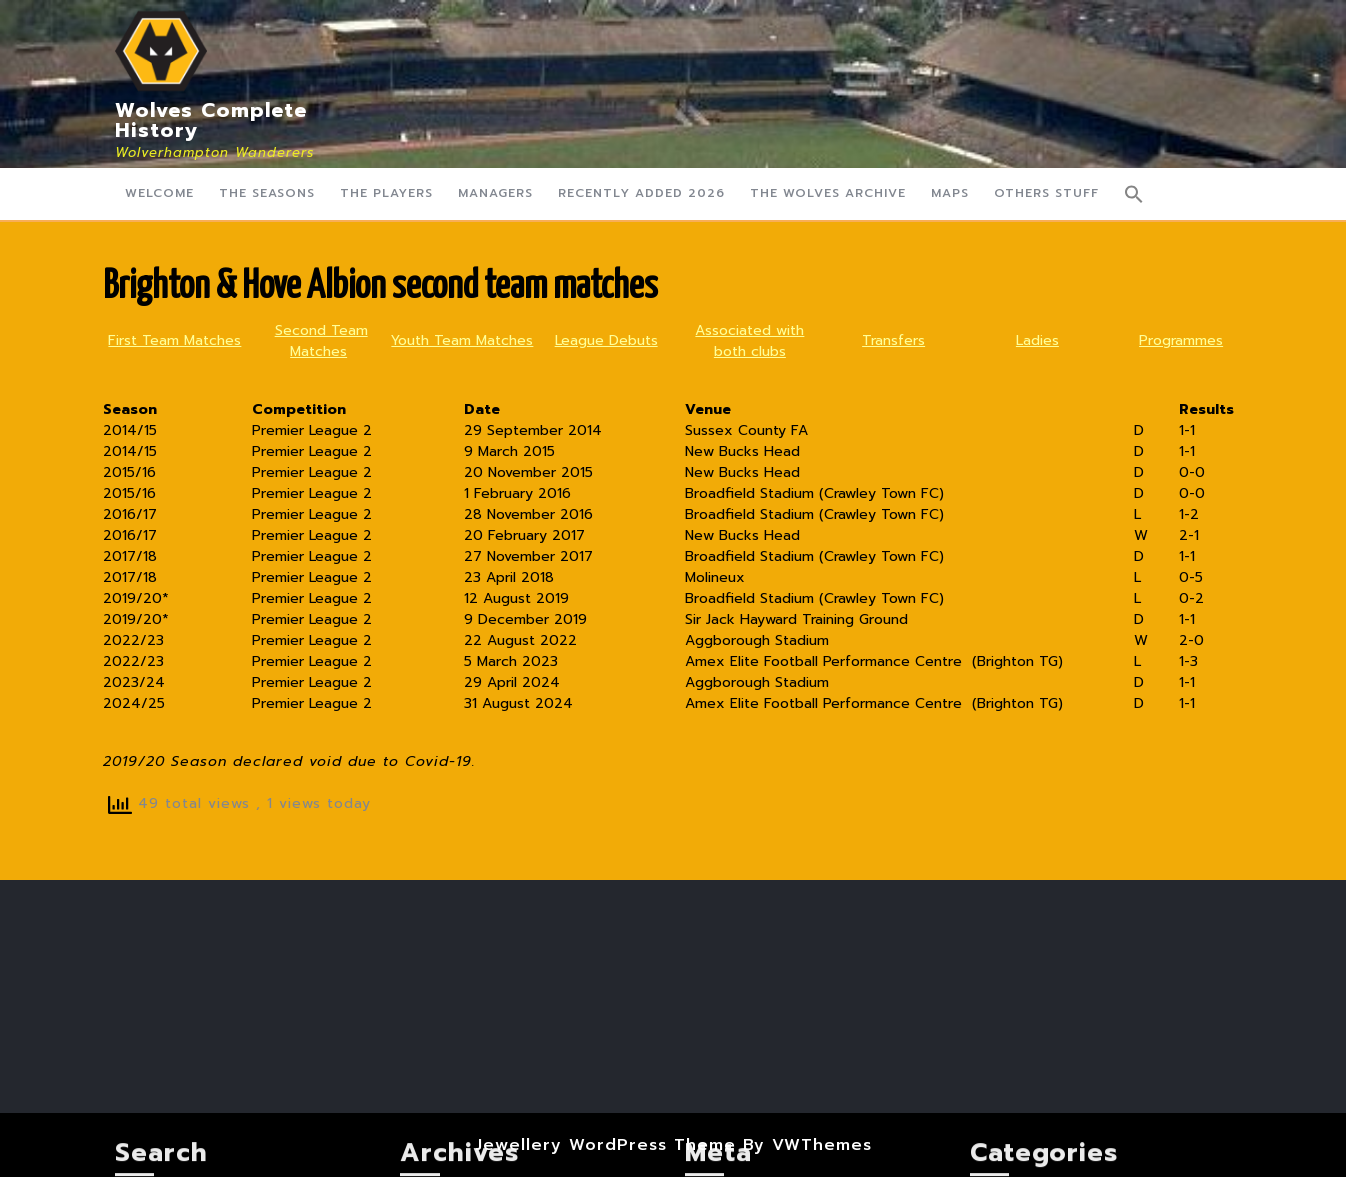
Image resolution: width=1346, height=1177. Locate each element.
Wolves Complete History (211, 120)
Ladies (1037, 340)
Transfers (893, 340)
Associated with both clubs (749, 341)
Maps (950, 193)
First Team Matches (174, 340)
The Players (386, 193)
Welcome (159, 193)
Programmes (1181, 340)
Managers (495, 193)
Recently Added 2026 (641, 193)
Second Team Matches (321, 341)
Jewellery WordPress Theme (605, 1145)
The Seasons (267, 193)
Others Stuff (1046, 193)
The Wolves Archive (828, 193)
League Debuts (606, 340)
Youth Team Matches (462, 340)
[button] (1134, 194)
